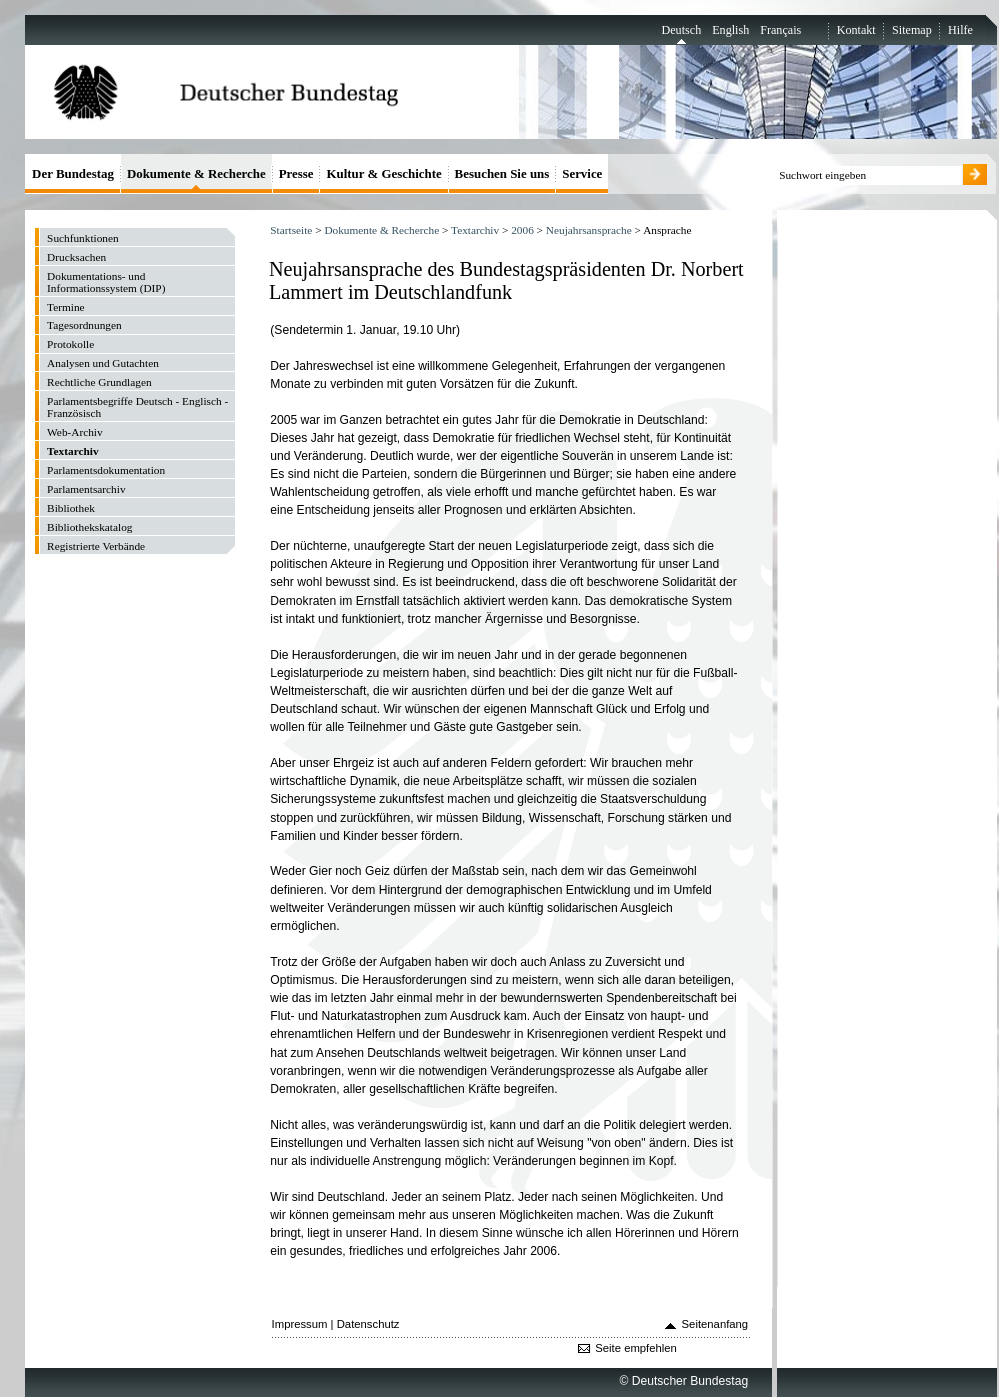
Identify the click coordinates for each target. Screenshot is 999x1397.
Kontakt (856, 30)
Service (582, 173)
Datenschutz (368, 1324)
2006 (522, 230)
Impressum (300, 1324)
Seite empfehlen (636, 1348)
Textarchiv (475, 230)
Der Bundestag (73, 173)
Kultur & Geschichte (383, 173)
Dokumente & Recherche (381, 230)
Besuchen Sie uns (502, 173)
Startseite (291, 230)
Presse (296, 173)
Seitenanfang (715, 1324)
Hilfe (960, 30)
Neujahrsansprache (589, 230)
